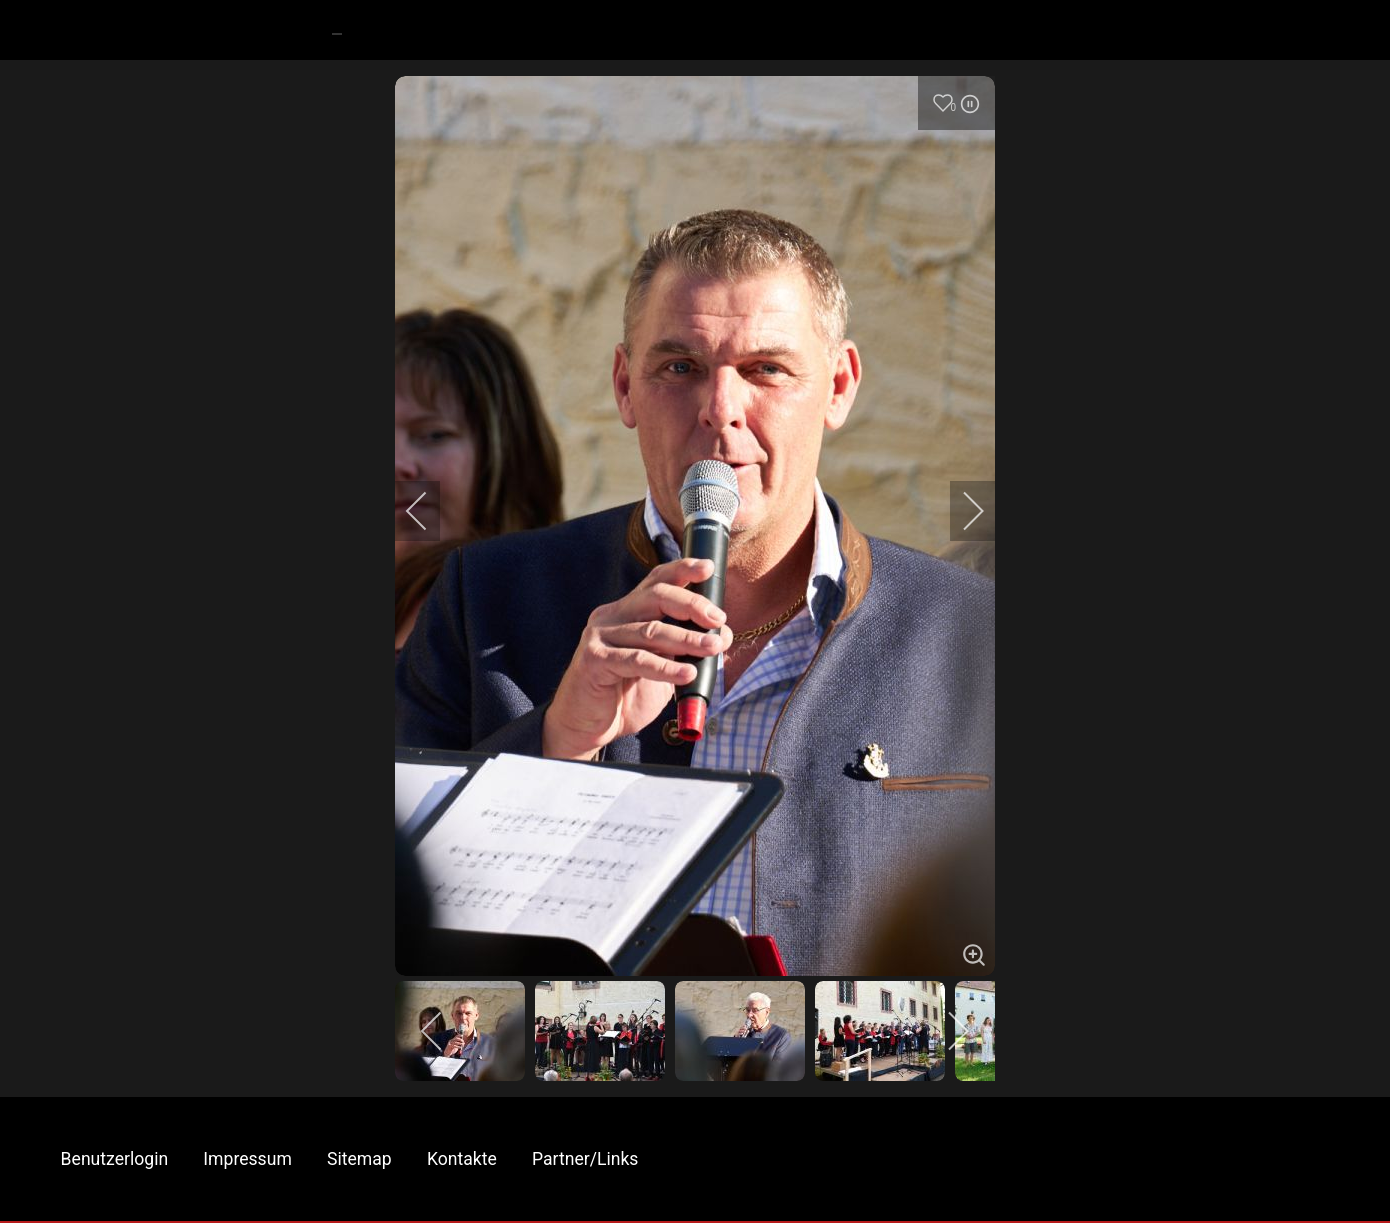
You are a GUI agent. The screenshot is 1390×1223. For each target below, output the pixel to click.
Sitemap (359, 1159)
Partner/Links (585, 1159)
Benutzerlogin (115, 1159)
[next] (960, 511)
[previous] (430, 511)
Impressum (247, 1159)
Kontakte (462, 1159)
